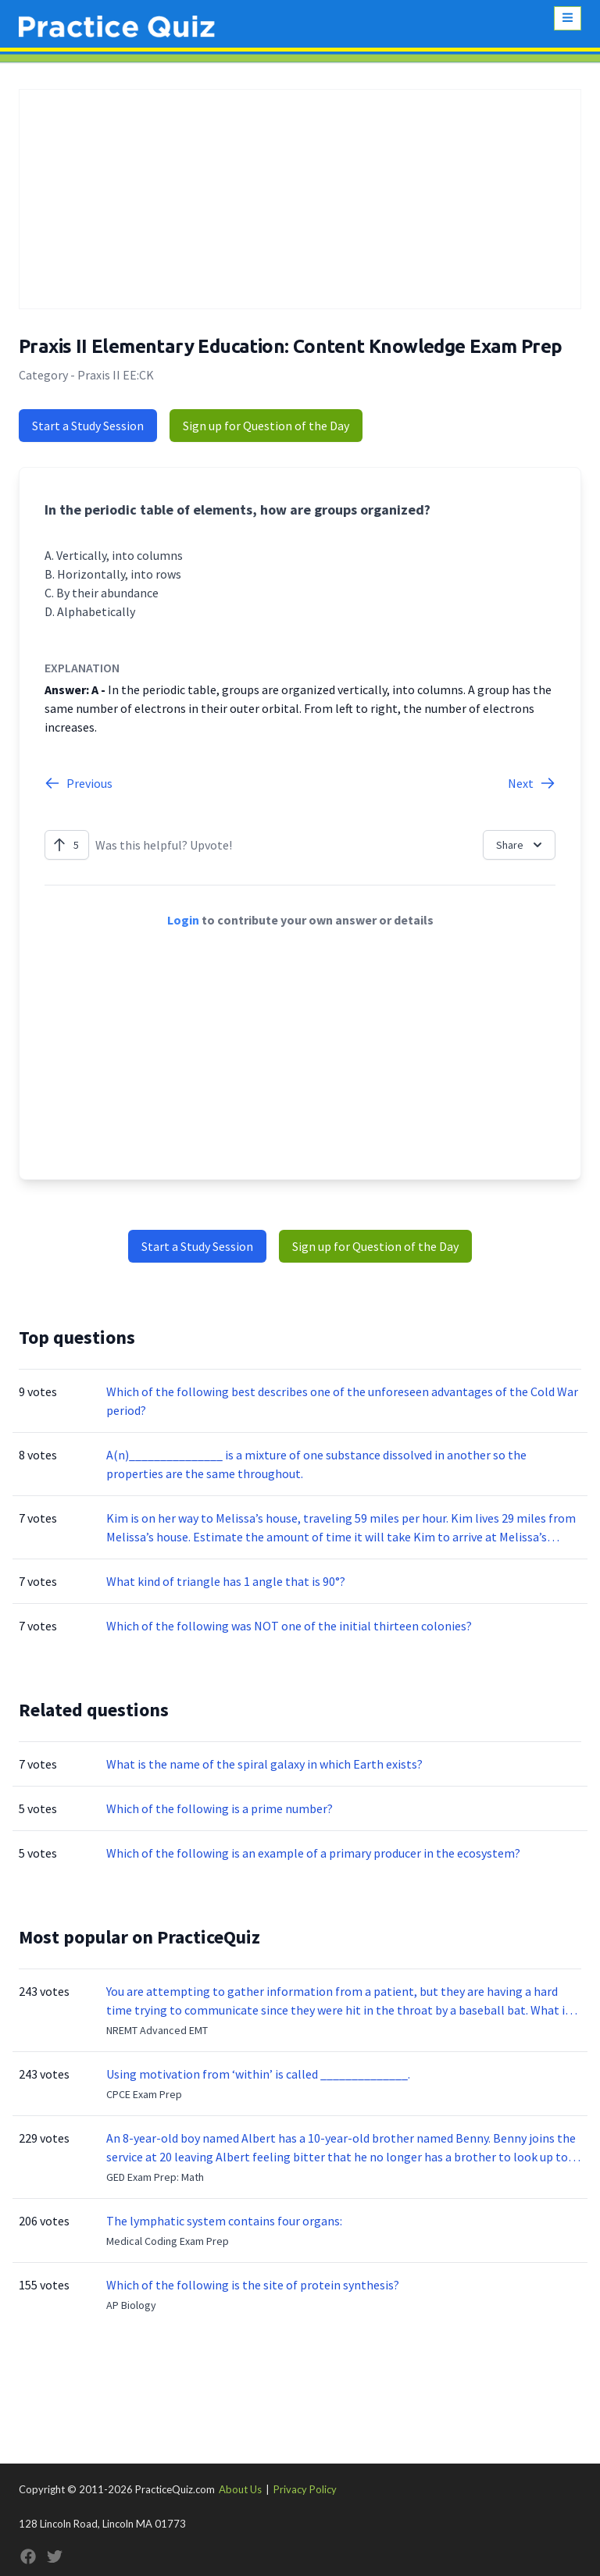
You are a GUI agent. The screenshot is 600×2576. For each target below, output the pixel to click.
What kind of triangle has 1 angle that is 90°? (225, 1581)
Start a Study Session (88, 425)
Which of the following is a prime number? (219, 1808)
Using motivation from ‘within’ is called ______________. (258, 2074)
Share (520, 845)
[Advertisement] (300, 199)
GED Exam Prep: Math (155, 2177)
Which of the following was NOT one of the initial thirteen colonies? (289, 1626)
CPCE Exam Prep (144, 2094)
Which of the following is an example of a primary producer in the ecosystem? (313, 1853)
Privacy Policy (305, 2489)
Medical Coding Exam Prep (167, 2241)
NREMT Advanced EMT (157, 2030)
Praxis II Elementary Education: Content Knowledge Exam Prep (290, 346)
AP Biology (131, 2305)
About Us (240, 2489)
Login (183, 920)
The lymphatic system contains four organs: (224, 2221)
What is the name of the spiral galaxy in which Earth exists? (264, 1764)
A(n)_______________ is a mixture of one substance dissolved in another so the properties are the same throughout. (316, 1464)
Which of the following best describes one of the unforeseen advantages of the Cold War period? (342, 1401)
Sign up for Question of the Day (266, 425)
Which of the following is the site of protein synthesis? (252, 2285)
